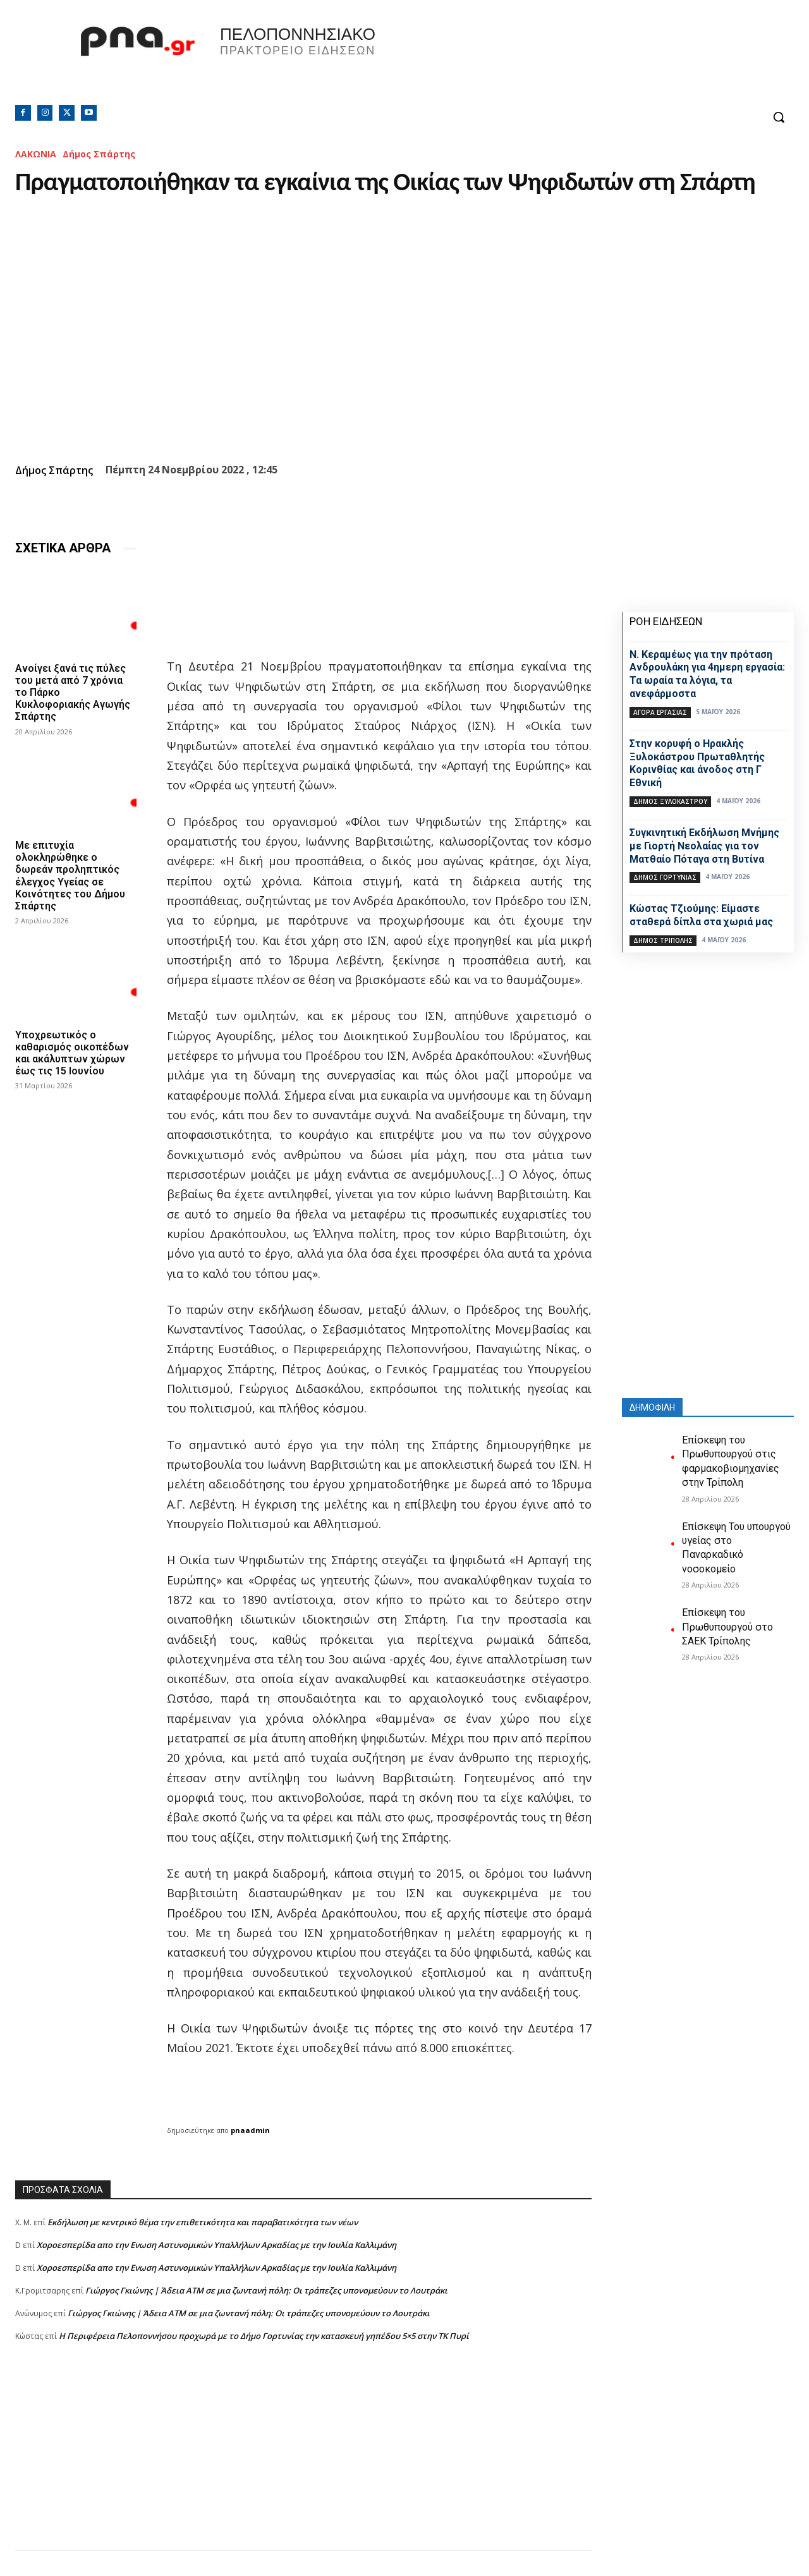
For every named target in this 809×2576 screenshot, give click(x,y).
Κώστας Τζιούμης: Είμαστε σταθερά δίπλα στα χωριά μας (701, 915)
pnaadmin (250, 2130)
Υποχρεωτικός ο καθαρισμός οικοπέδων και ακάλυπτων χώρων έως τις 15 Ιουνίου (72, 1053)
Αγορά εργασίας (660, 712)
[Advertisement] (303, 2461)
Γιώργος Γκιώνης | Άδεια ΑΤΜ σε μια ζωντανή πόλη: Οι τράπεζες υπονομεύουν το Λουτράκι (266, 2290)
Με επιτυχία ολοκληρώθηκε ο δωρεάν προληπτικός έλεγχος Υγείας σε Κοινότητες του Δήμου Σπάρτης (70, 875)
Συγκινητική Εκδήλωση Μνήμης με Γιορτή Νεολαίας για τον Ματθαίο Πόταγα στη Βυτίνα (704, 846)
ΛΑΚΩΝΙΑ (35, 154)
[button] (778, 117)
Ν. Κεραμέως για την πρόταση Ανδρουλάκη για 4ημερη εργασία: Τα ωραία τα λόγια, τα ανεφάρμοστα (707, 674)
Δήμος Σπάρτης (99, 154)
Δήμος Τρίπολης (663, 940)
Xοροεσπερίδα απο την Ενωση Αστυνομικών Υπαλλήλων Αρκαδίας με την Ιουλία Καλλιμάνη (216, 2245)
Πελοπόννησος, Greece (581, 60)
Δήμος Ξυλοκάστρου (670, 801)
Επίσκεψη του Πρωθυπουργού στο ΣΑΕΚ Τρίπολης (727, 1627)
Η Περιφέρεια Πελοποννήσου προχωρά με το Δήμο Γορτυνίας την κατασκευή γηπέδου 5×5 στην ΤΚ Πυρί (264, 2336)
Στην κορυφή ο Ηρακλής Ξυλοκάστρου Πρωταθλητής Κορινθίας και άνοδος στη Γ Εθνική (697, 763)
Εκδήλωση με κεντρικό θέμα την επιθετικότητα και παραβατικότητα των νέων (202, 2222)
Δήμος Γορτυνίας (664, 877)
